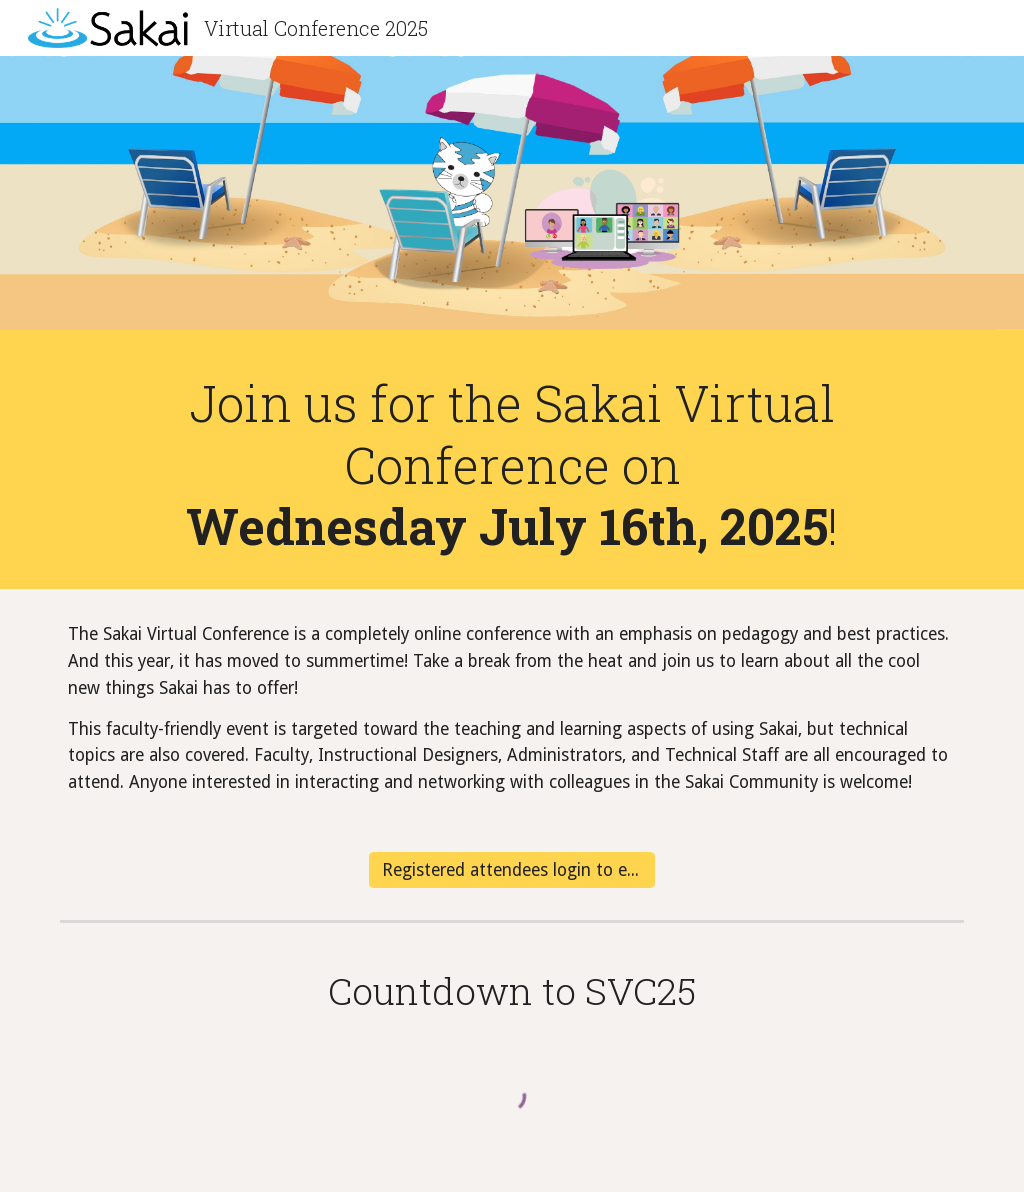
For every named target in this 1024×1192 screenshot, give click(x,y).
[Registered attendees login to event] (512, 870)
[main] (512, 464)
